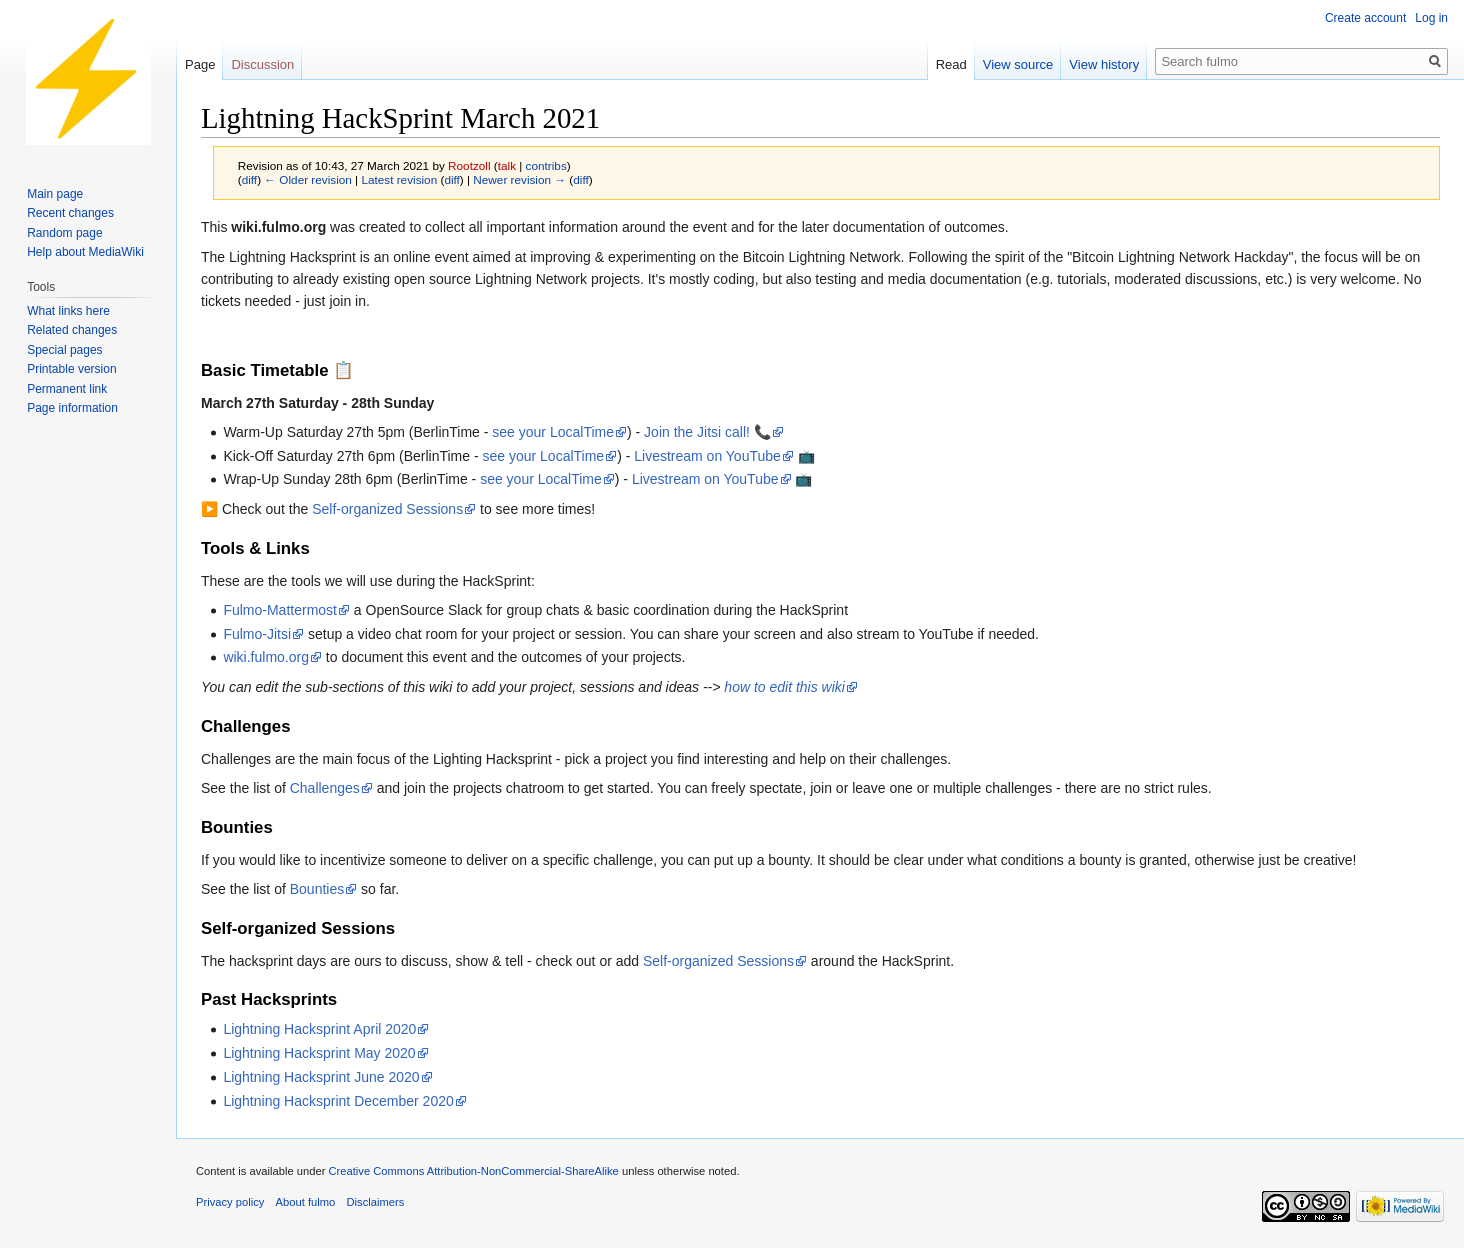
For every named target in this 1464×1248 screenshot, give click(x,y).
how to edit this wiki (784, 687)
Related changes (72, 330)
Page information (72, 408)
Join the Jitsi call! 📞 (707, 432)
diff (249, 179)
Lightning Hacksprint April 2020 (319, 1029)
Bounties (317, 889)
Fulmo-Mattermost (280, 610)
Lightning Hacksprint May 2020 (319, 1053)
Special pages (64, 350)
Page (200, 64)
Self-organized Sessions (387, 509)
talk (507, 165)
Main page (55, 194)
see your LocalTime (553, 432)
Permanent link (67, 389)
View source (1018, 64)
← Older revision (308, 179)
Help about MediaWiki (85, 252)
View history (1104, 64)
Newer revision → (519, 179)
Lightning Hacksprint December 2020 (338, 1101)
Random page (64, 233)
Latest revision (399, 179)
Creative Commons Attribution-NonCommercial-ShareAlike (473, 1171)
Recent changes (70, 213)
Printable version (71, 369)
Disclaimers (375, 1202)
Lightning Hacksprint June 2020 (321, 1077)
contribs (546, 165)
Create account (1365, 18)
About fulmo (306, 1202)
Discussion (262, 64)
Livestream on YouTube (707, 456)
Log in (1431, 18)
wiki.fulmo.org (266, 657)
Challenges (325, 788)
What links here (68, 311)
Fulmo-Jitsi (257, 634)
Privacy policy (230, 1202)
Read (951, 64)
